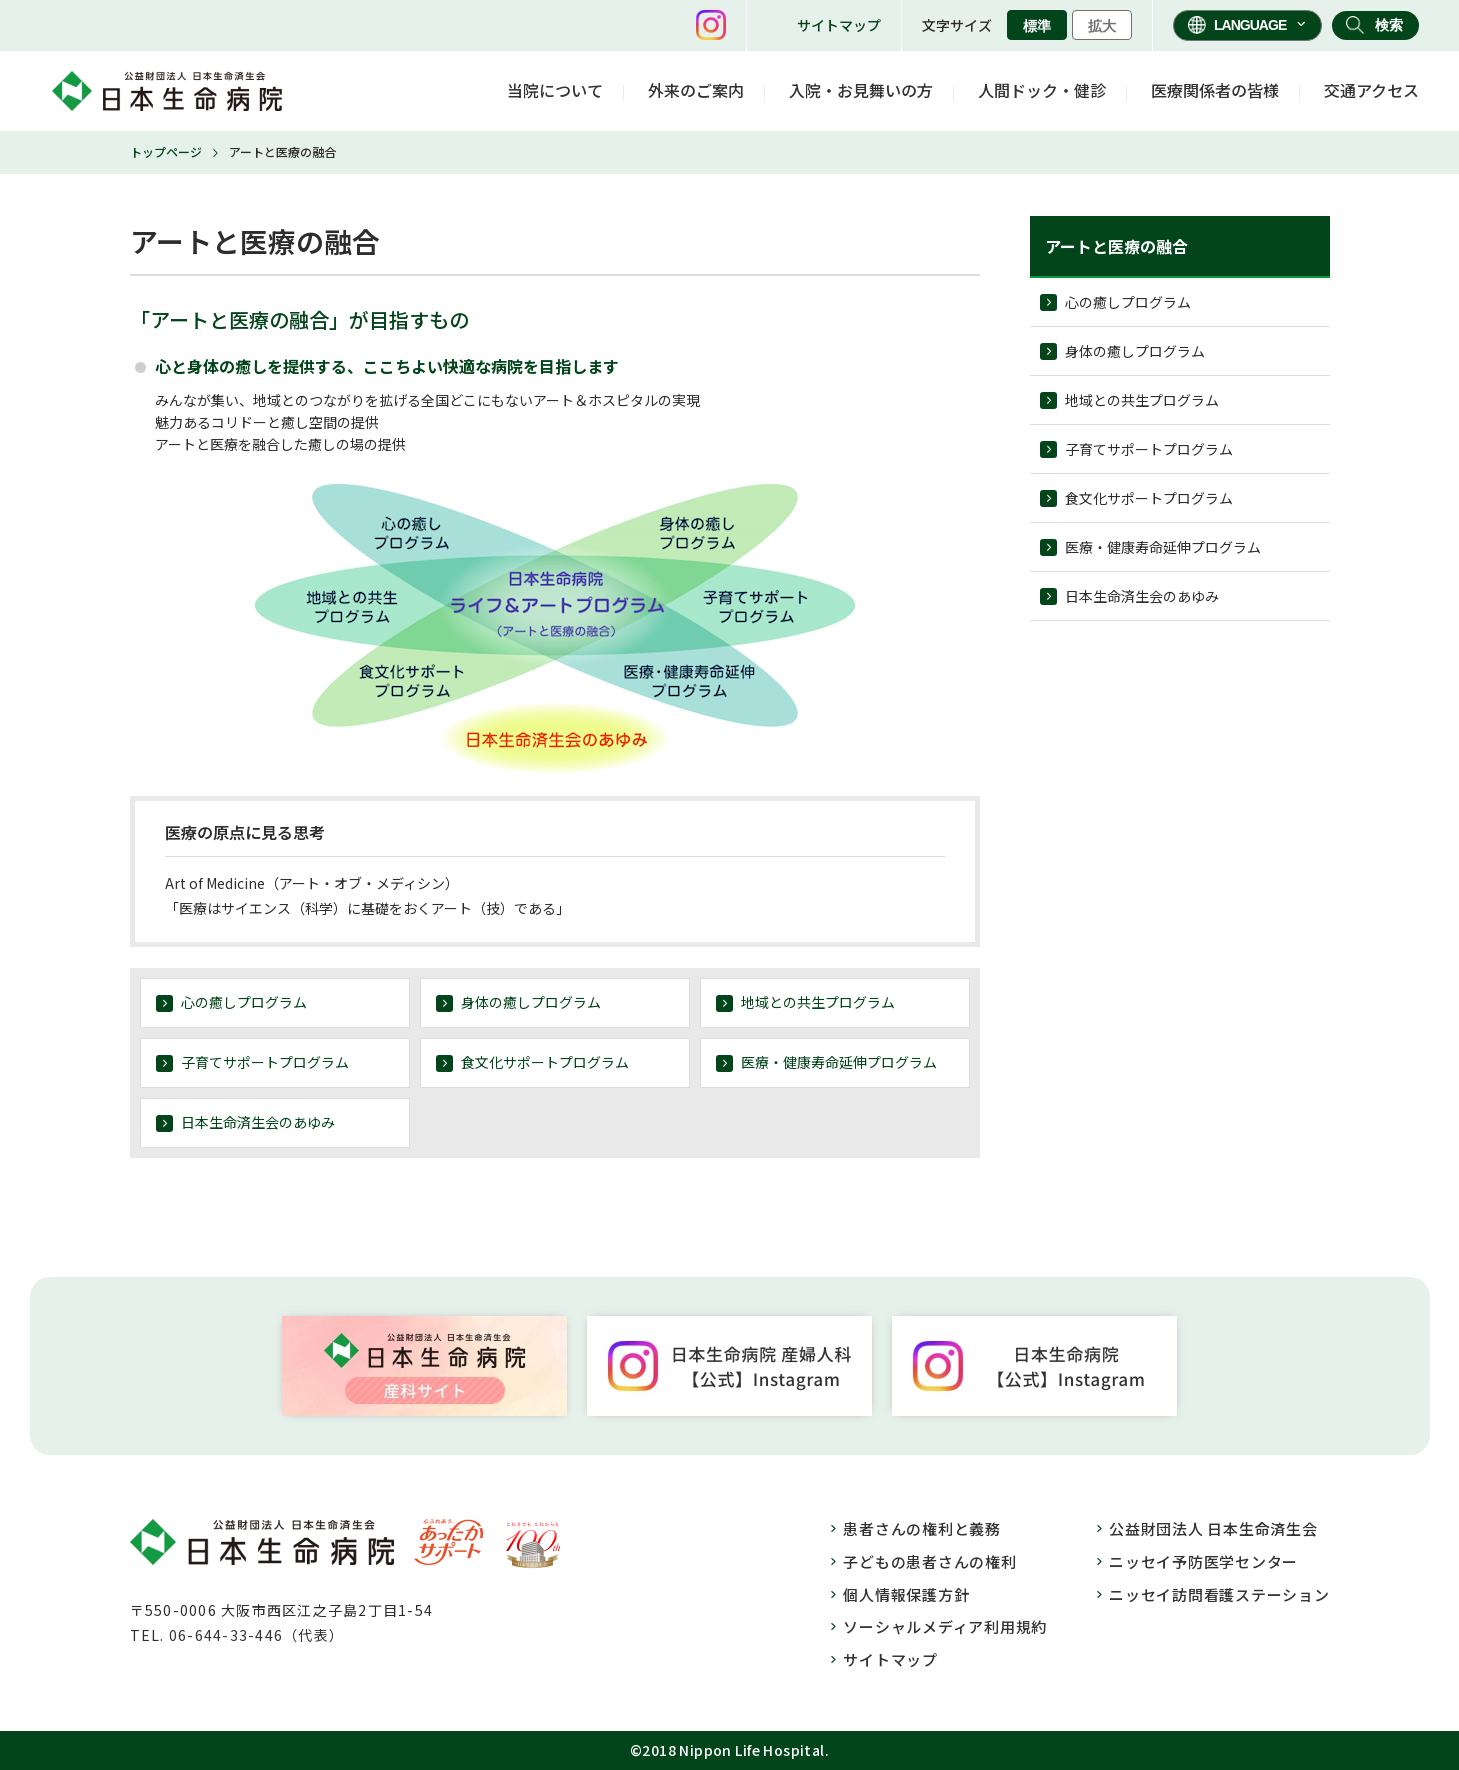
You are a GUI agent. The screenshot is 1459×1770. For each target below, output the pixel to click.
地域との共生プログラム (818, 1002)
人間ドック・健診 (1042, 90)
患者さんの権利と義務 (922, 1528)
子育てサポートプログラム (265, 1062)
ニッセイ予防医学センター (1203, 1561)
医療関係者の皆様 (1215, 90)
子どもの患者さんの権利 (929, 1561)
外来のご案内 (696, 90)
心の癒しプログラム (244, 1002)
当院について (555, 90)
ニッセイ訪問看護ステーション (1219, 1594)
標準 (1037, 26)
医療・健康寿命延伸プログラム (839, 1062)
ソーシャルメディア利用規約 (945, 1626)
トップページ (166, 151)
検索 (1389, 25)
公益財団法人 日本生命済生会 (1213, 1528)
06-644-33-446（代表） (256, 1635)
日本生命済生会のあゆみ (258, 1122)
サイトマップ (839, 25)
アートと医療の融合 (1116, 246)
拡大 (1102, 26)
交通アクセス (1371, 90)
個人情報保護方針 (906, 1594)
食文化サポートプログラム (545, 1062)
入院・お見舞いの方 (861, 90)
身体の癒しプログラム (531, 1002)
